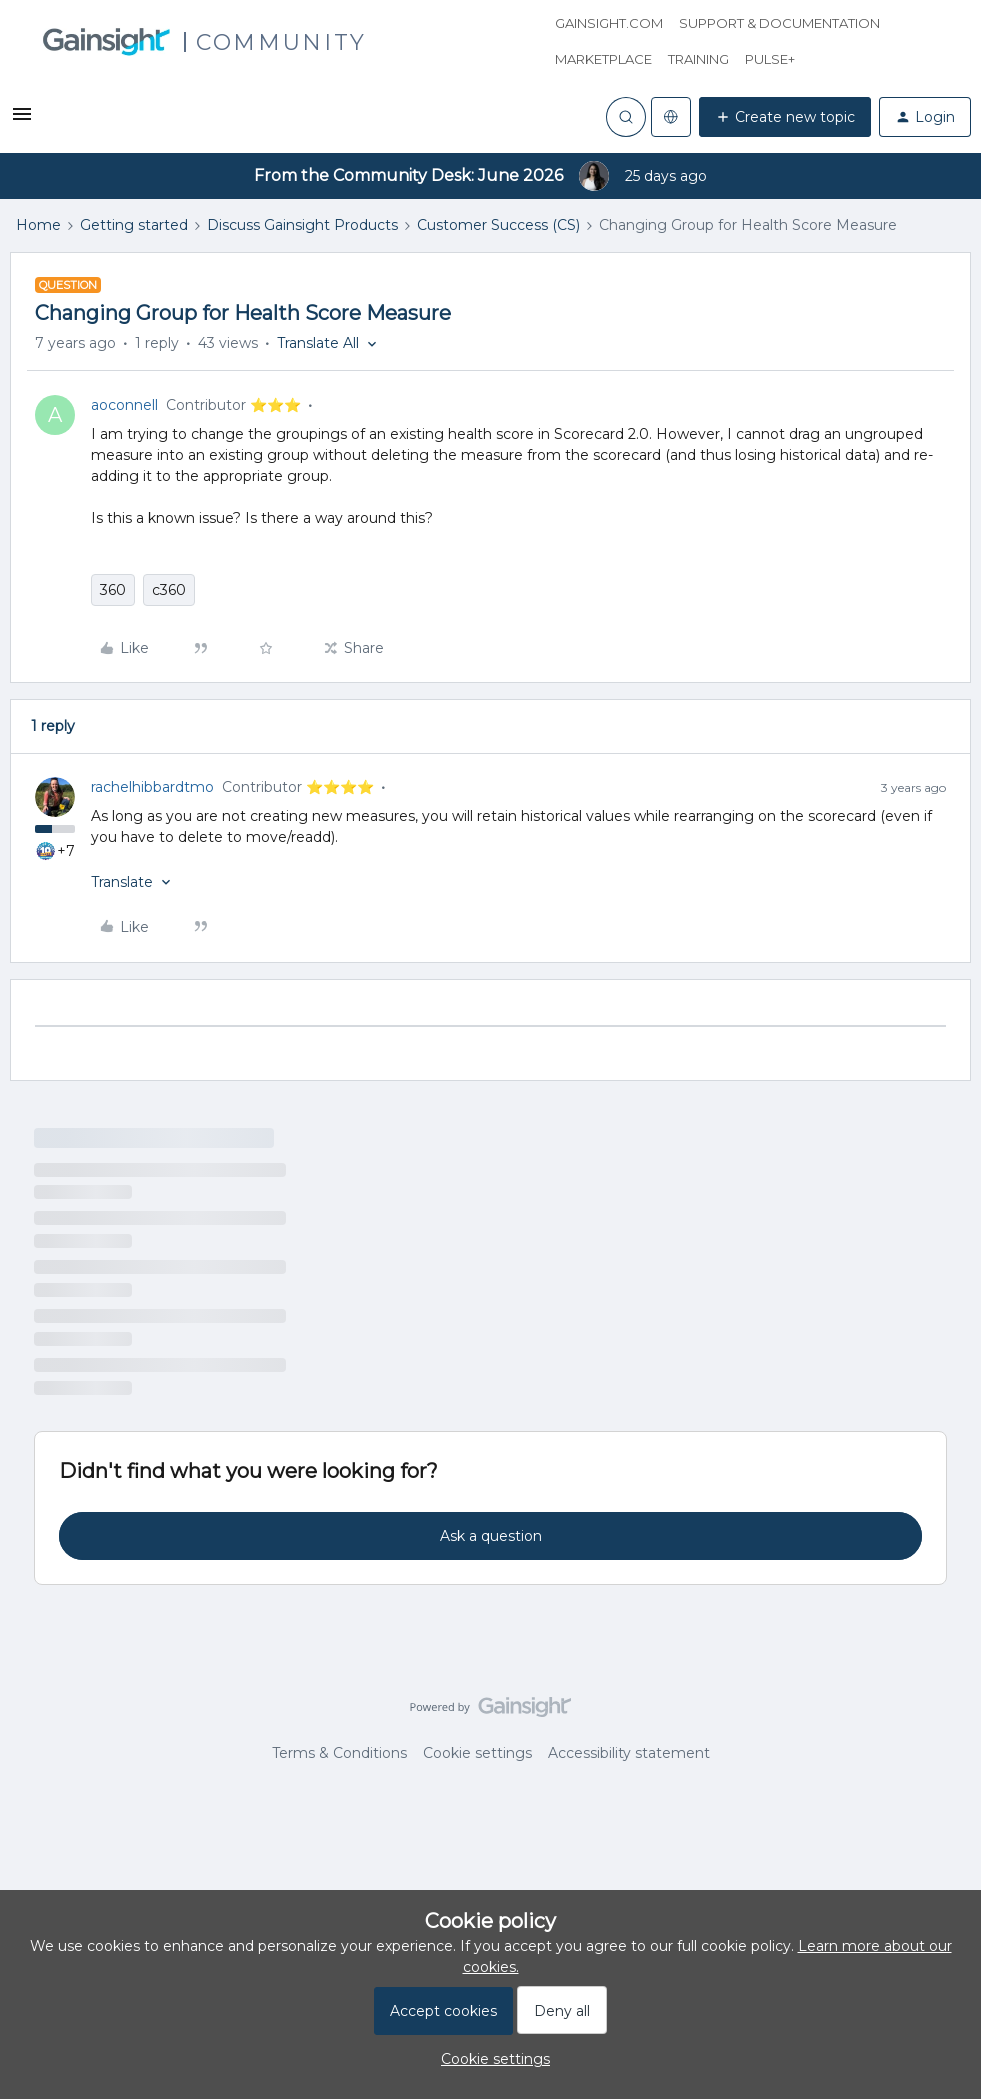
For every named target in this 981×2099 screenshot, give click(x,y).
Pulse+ (770, 59)
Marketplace (603, 59)
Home (38, 225)
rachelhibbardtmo (152, 787)
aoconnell (124, 405)
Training (698, 59)
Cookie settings (477, 1753)
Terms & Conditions (339, 1753)
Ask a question (491, 1536)
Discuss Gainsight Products (302, 225)
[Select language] (671, 117)
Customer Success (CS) (498, 225)
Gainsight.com (609, 23)
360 (113, 590)
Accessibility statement (629, 1753)
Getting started (134, 225)
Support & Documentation (779, 23)
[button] (22, 121)
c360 (169, 590)
